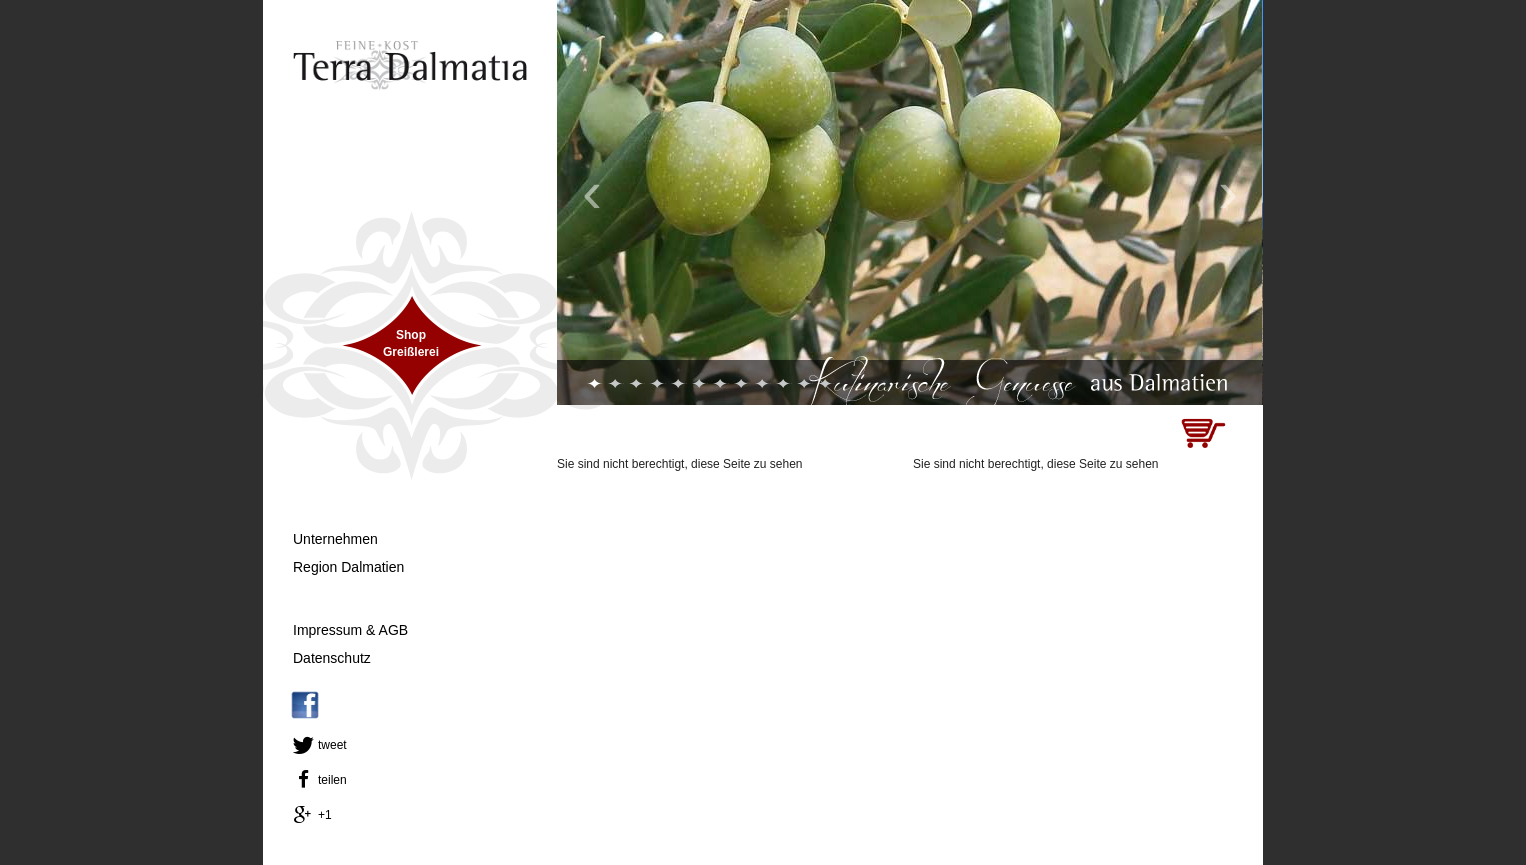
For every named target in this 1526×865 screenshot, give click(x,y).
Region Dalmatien (348, 567)
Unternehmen (335, 539)
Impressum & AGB (350, 630)
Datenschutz (332, 658)
